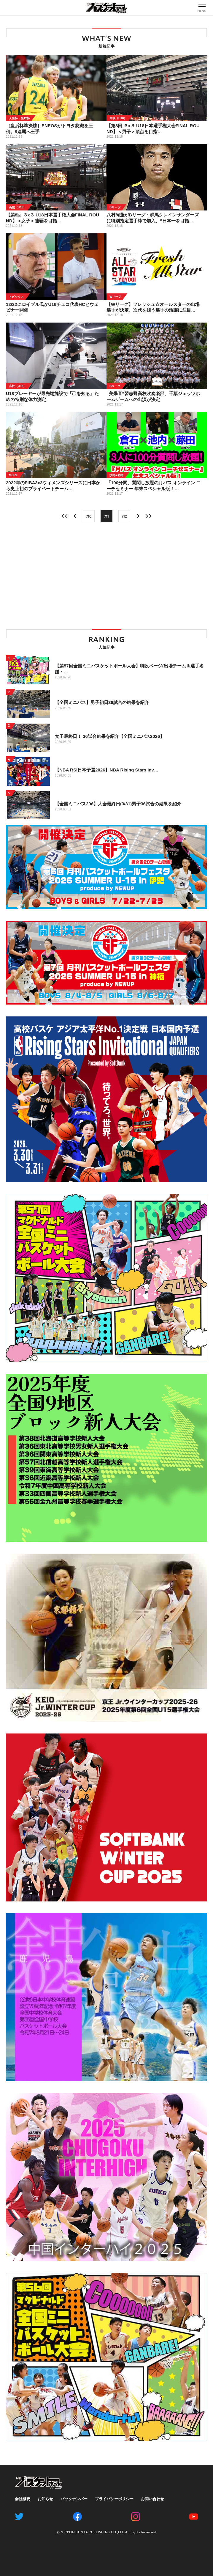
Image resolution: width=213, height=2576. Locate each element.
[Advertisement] (106, 575)
